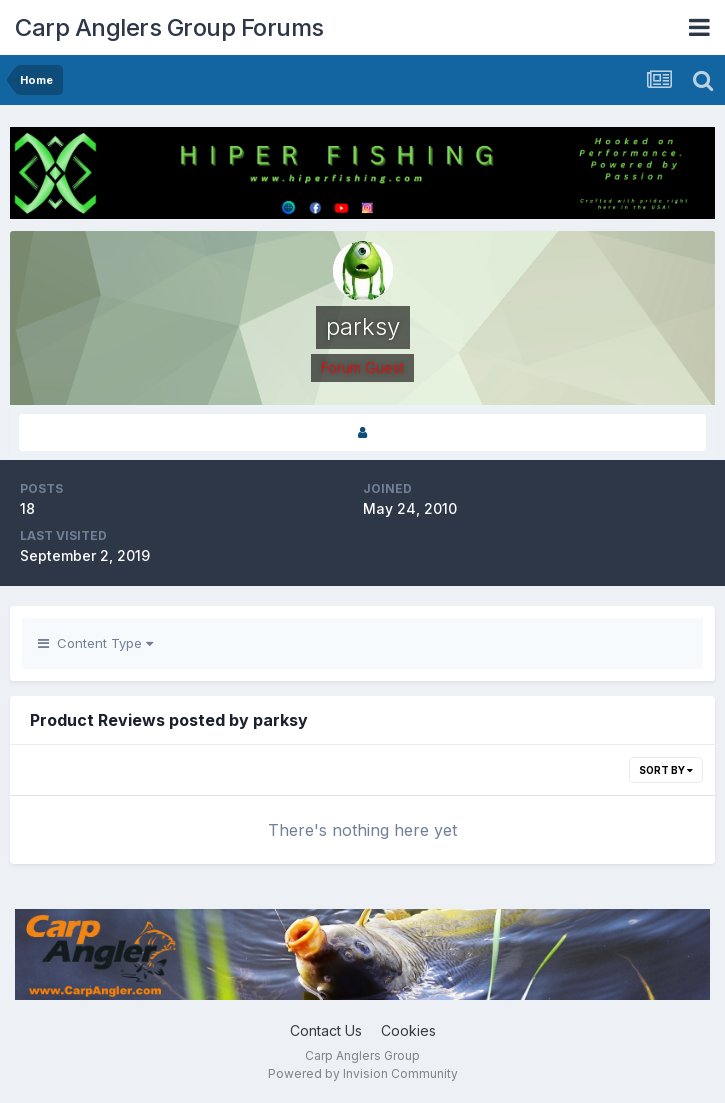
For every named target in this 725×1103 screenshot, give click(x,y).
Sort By (666, 770)
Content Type (95, 643)
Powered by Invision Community (363, 1073)
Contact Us (326, 1030)
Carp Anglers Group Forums (169, 27)
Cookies (408, 1030)
